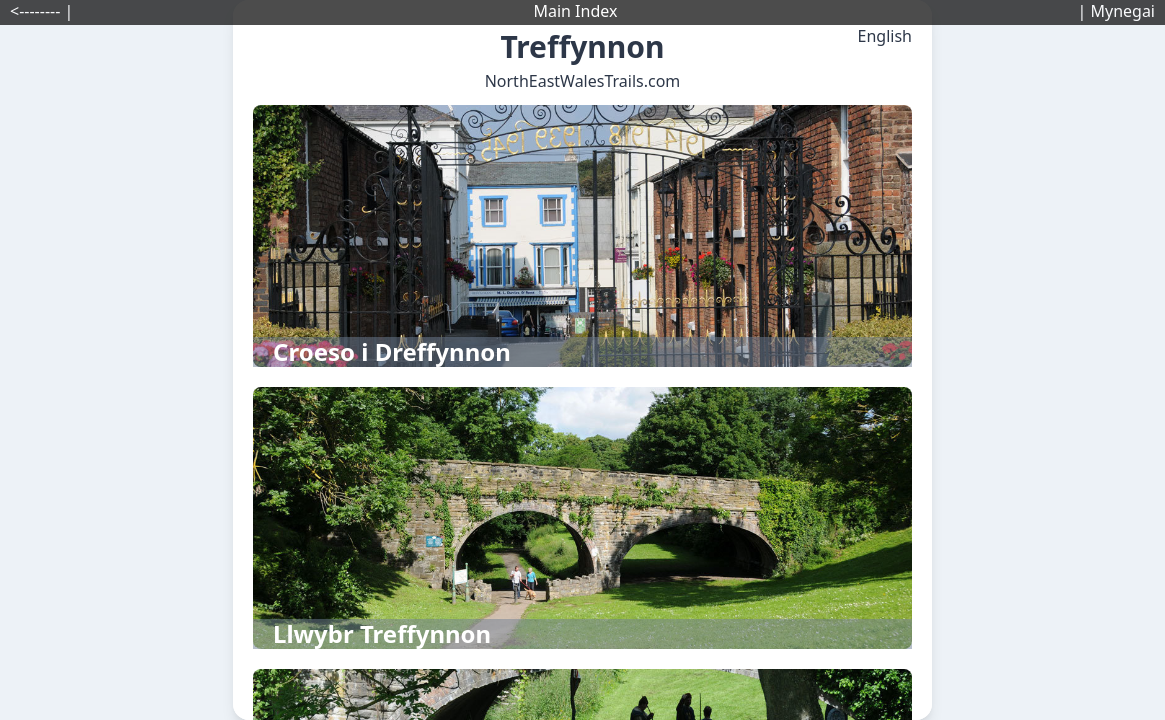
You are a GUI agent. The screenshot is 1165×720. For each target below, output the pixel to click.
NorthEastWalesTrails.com (583, 81)
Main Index (575, 11)
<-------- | (41, 11)
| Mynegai (1116, 11)
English (885, 36)
